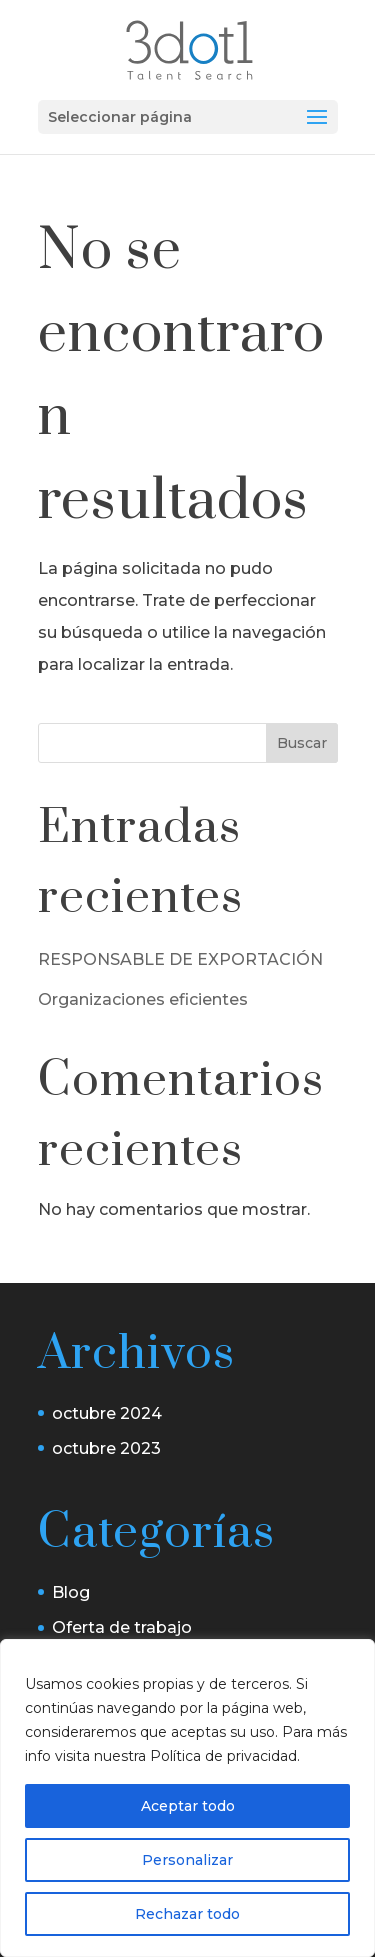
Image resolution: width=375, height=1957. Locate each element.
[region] (187, 1798)
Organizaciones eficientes (143, 999)
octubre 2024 (107, 1413)
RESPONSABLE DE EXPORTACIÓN (180, 959)
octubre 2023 (106, 1448)
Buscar (302, 743)
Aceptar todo (188, 1806)
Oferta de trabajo (122, 1627)
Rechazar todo (187, 1914)
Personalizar (187, 1860)
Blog (71, 1592)
